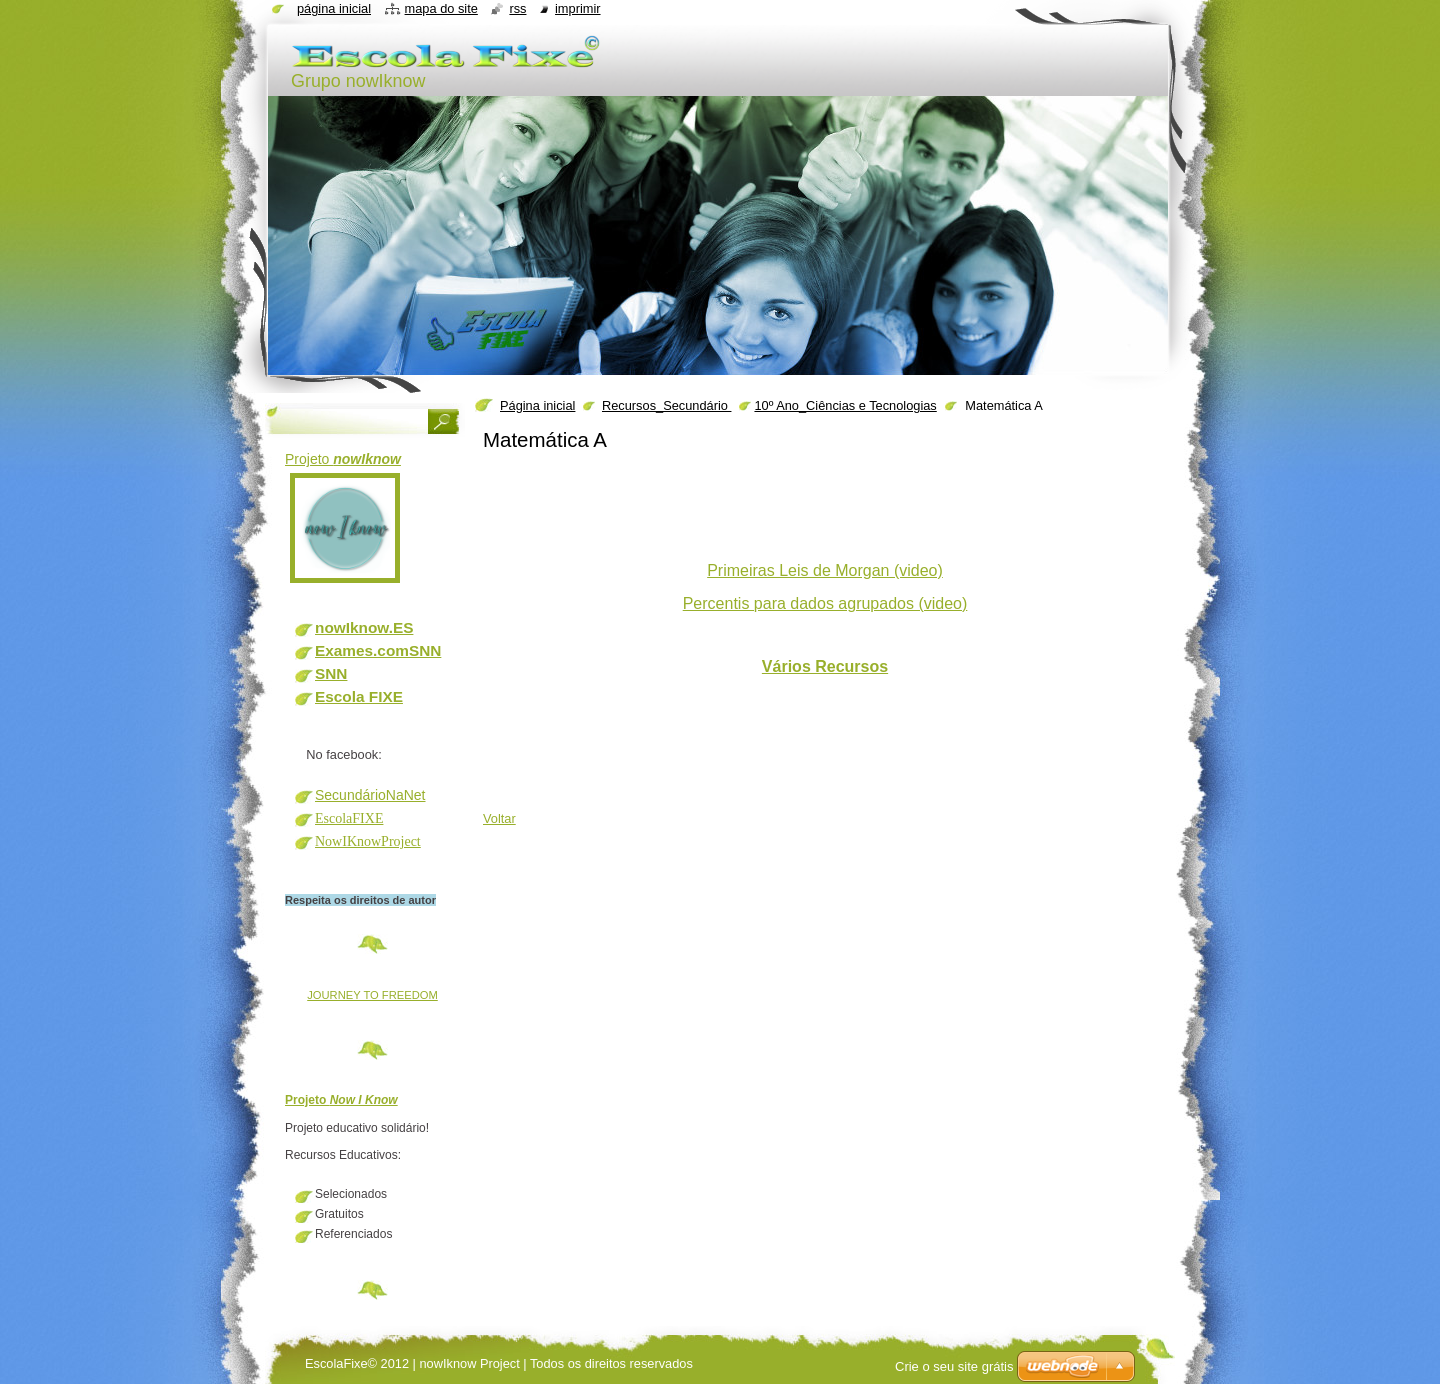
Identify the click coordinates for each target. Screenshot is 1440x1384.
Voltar (499, 818)
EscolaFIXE (349, 818)
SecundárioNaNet (370, 795)
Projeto (343, 459)
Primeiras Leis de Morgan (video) (825, 570)
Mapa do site (441, 8)
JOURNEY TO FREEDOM (372, 995)
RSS (517, 8)
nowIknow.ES (364, 627)
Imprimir (578, 8)
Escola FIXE (359, 696)
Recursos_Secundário (666, 405)
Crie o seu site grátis (954, 1366)
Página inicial (537, 405)
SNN (331, 673)
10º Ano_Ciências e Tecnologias (845, 405)
